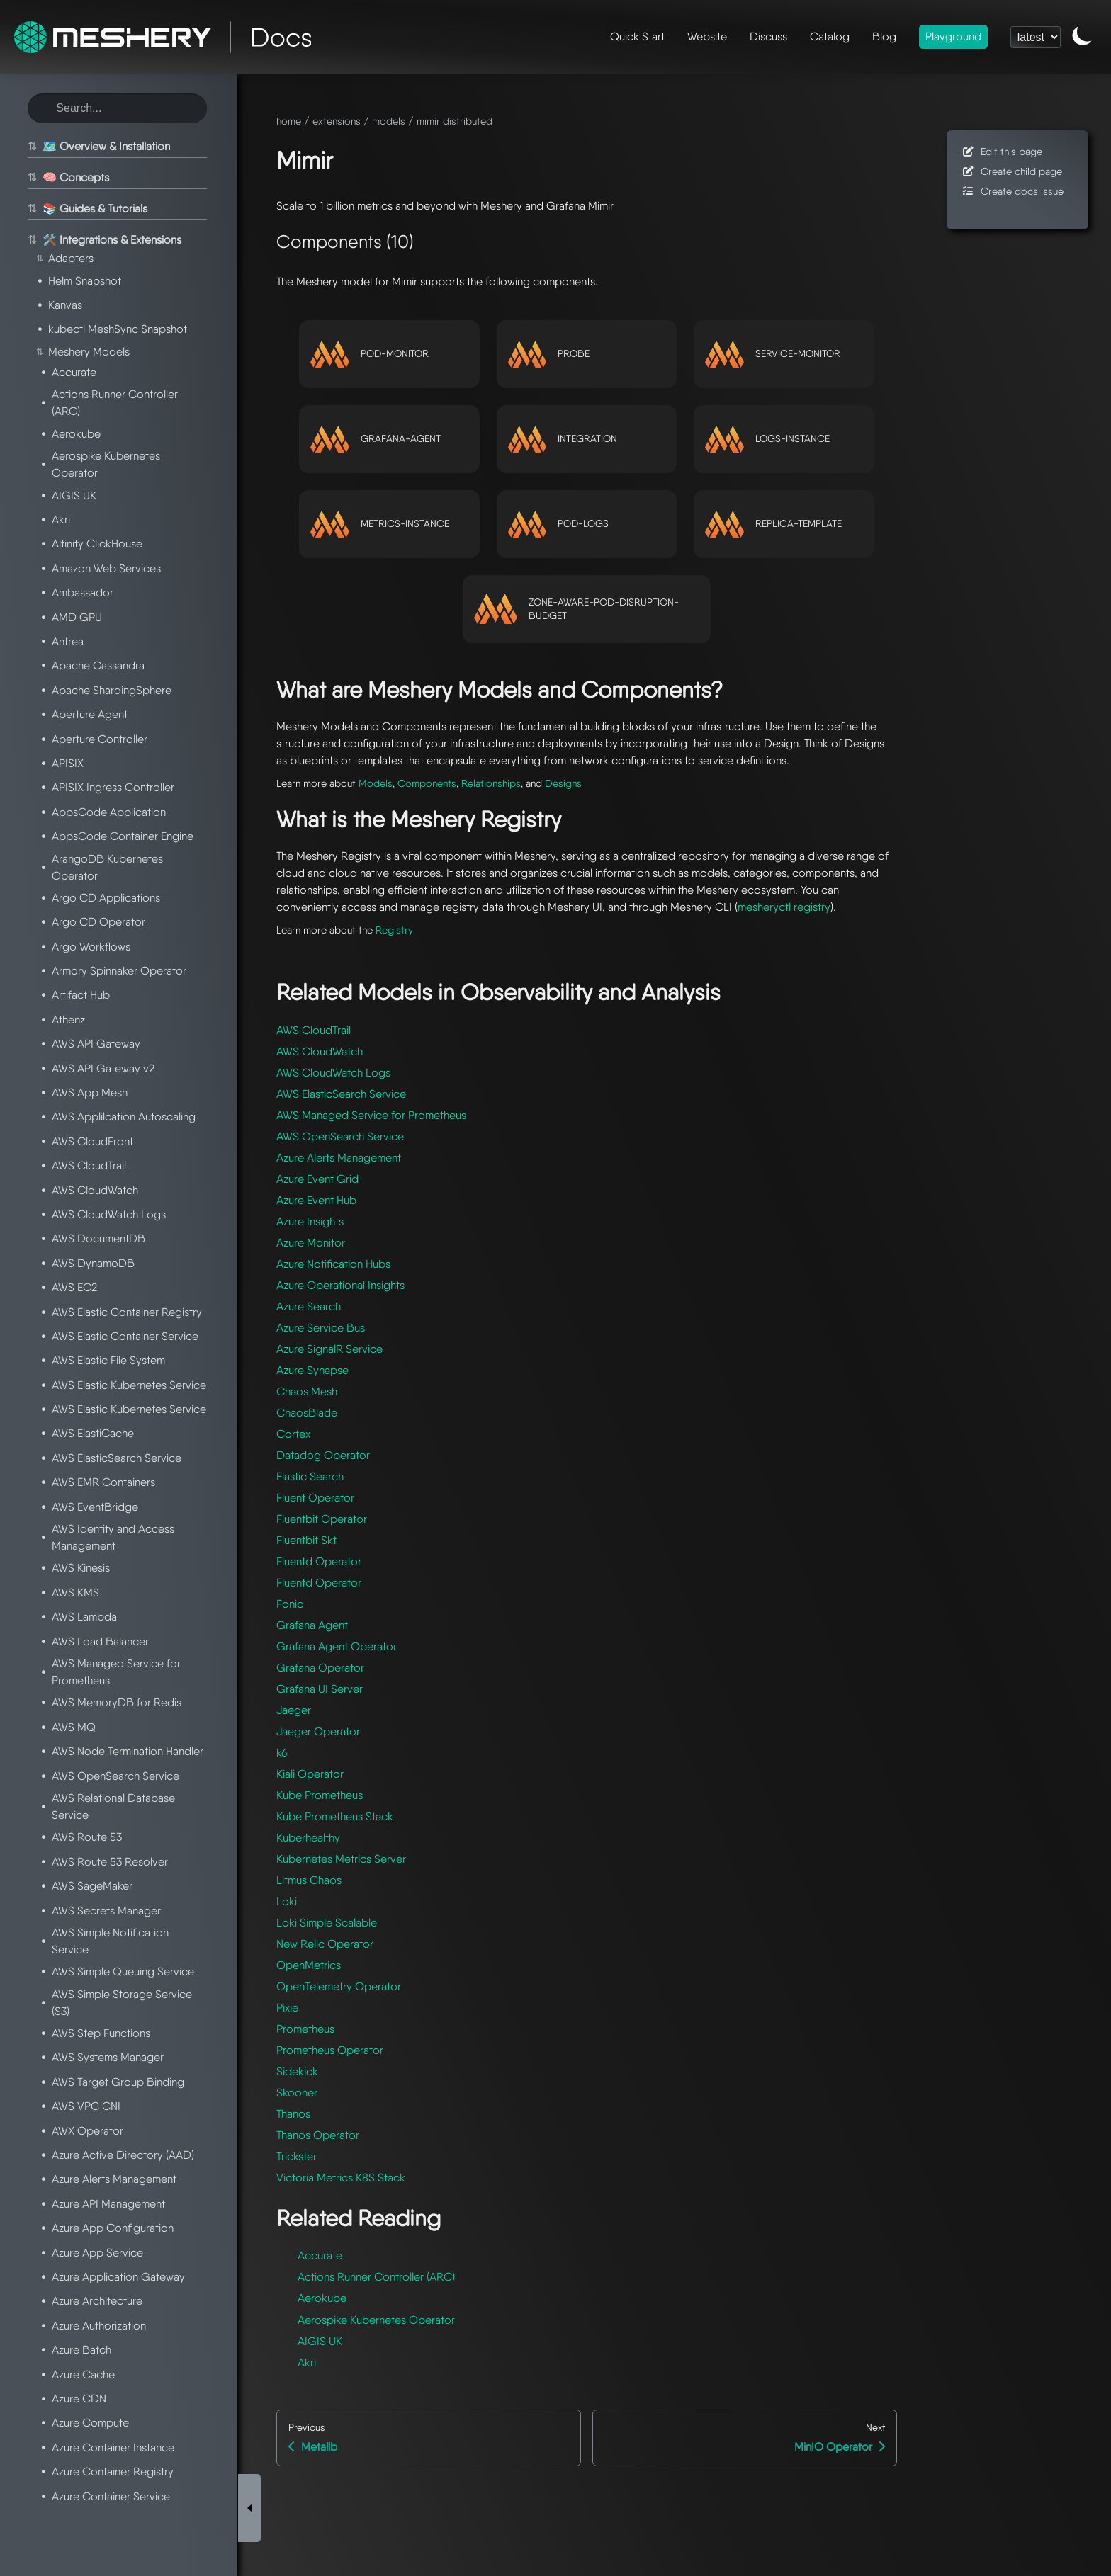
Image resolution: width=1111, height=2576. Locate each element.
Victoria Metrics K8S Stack (340, 2177)
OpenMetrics (308, 1965)
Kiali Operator (310, 1774)
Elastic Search (310, 1476)
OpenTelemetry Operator (338, 1986)
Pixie (287, 2007)
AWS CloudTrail (313, 1030)
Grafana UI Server (319, 1689)
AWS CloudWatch (319, 1051)
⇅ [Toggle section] (30, 146)
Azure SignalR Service (329, 1349)
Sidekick (297, 2071)
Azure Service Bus (320, 1327)
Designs (563, 783)
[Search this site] (117, 108)
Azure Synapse (312, 1370)
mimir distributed (454, 121)
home (288, 121)
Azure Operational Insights (340, 1285)
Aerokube (322, 2298)
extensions (336, 121)
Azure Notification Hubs (333, 1264)
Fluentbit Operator (321, 1519)
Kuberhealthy (308, 1837)
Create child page (1011, 171)
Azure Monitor (310, 1242)
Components (426, 783)
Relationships (491, 783)
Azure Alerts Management (338, 1157)
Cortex (293, 1434)
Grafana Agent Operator (336, 1646)
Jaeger (293, 1710)
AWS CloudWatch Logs (333, 1072)
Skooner (296, 2092)
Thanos (293, 2114)
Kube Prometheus (319, 1795)
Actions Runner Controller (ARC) (376, 2276)
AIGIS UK (320, 2341)
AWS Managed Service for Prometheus (371, 1115)
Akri (307, 2362)
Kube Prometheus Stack (334, 1816)
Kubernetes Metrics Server (341, 1859)
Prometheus (305, 2029)
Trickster (296, 2156)
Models (376, 783)
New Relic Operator (324, 1944)
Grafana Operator (320, 1667)
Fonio (290, 1604)
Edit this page (1001, 151)
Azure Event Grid (317, 1179)
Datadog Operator (323, 1455)
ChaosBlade (306, 1412)
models (388, 121)
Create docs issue (1012, 191)
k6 (281, 1752)
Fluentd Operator (318, 1561)
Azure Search (308, 1306)
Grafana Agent (312, 1625)
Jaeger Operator (318, 1731)
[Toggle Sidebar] (249, 2121)
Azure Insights (310, 1221)
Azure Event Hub (316, 1200)
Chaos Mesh (306, 1391)
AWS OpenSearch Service (340, 1136)
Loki (286, 1901)
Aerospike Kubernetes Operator (376, 2320)
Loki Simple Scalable (326, 1922)
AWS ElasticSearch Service (341, 1094)
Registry (394, 930)
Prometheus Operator (329, 2050)
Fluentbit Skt (306, 1540)
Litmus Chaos (309, 1880)
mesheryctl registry (784, 907)
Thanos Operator (317, 2135)
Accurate (320, 2255)
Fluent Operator (315, 1497)
